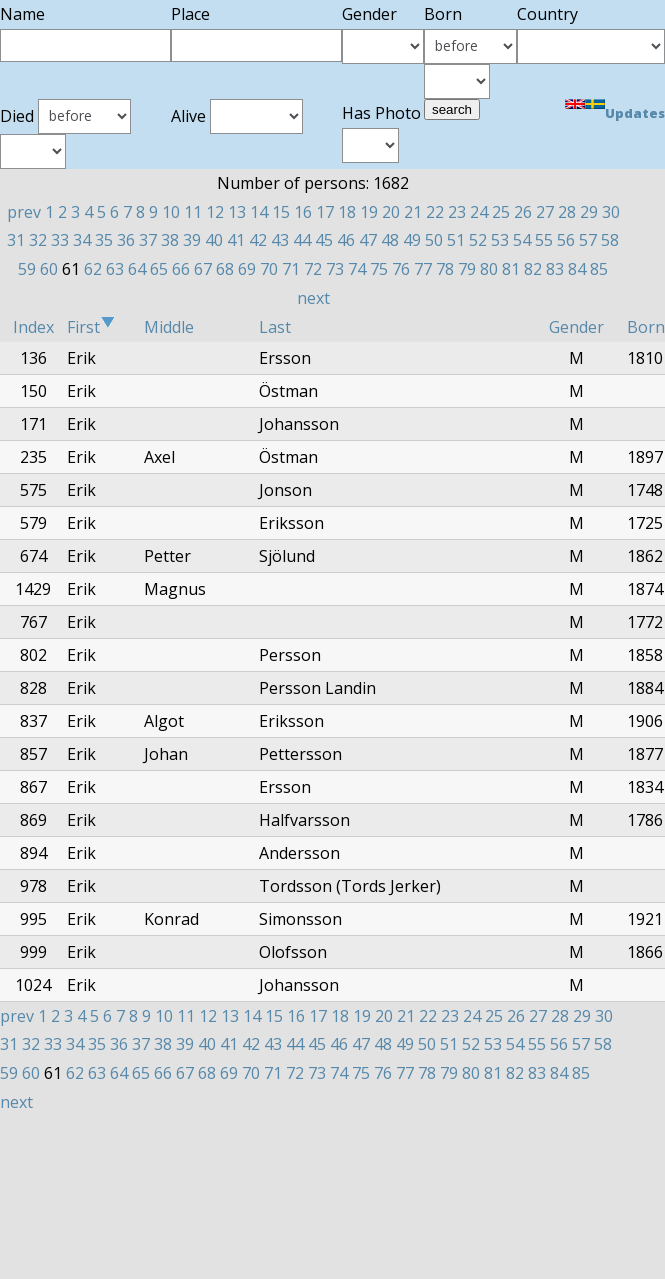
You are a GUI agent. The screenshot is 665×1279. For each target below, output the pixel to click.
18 (347, 212)
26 (523, 212)
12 (215, 212)
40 (214, 240)
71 (291, 269)
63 (115, 269)
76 (401, 269)
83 (555, 269)
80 (489, 269)
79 (467, 269)
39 (192, 240)
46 (346, 240)
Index (33, 327)
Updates (635, 113)
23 (457, 212)
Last (275, 327)
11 (193, 212)
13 (237, 212)
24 (479, 212)
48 (390, 240)
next (313, 298)
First (91, 327)
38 (170, 240)
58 (610, 240)
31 (16, 240)
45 (324, 240)
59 (27, 269)
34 (82, 240)
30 (611, 212)
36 (126, 240)
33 (60, 240)
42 (258, 240)
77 (423, 269)
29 (589, 212)
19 (369, 212)
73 (335, 269)
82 (533, 269)
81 (511, 269)
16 (303, 212)
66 (181, 269)
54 (522, 240)
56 (566, 240)
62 (93, 269)
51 (456, 240)
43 (280, 240)
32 (38, 240)
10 (171, 212)
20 (391, 212)
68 (225, 269)
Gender (576, 327)
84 (577, 269)
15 (281, 212)
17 (325, 212)
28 (567, 212)
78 (445, 269)
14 (259, 212)
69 (247, 269)
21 (413, 212)
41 (236, 240)
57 (588, 240)
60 (49, 269)
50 (434, 240)
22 (435, 212)
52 (478, 240)
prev (24, 212)
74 (357, 269)
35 (104, 240)
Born (646, 327)
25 (501, 212)
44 (302, 240)
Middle (169, 327)
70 (269, 269)
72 (313, 269)
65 (159, 269)
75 (379, 269)
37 (148, 240)
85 (599, 269)
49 (412, 240)
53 (500, 240)
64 (137, 269)
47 (368, 240)
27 (545, 212)
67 (203, 269)
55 (544, 240)
